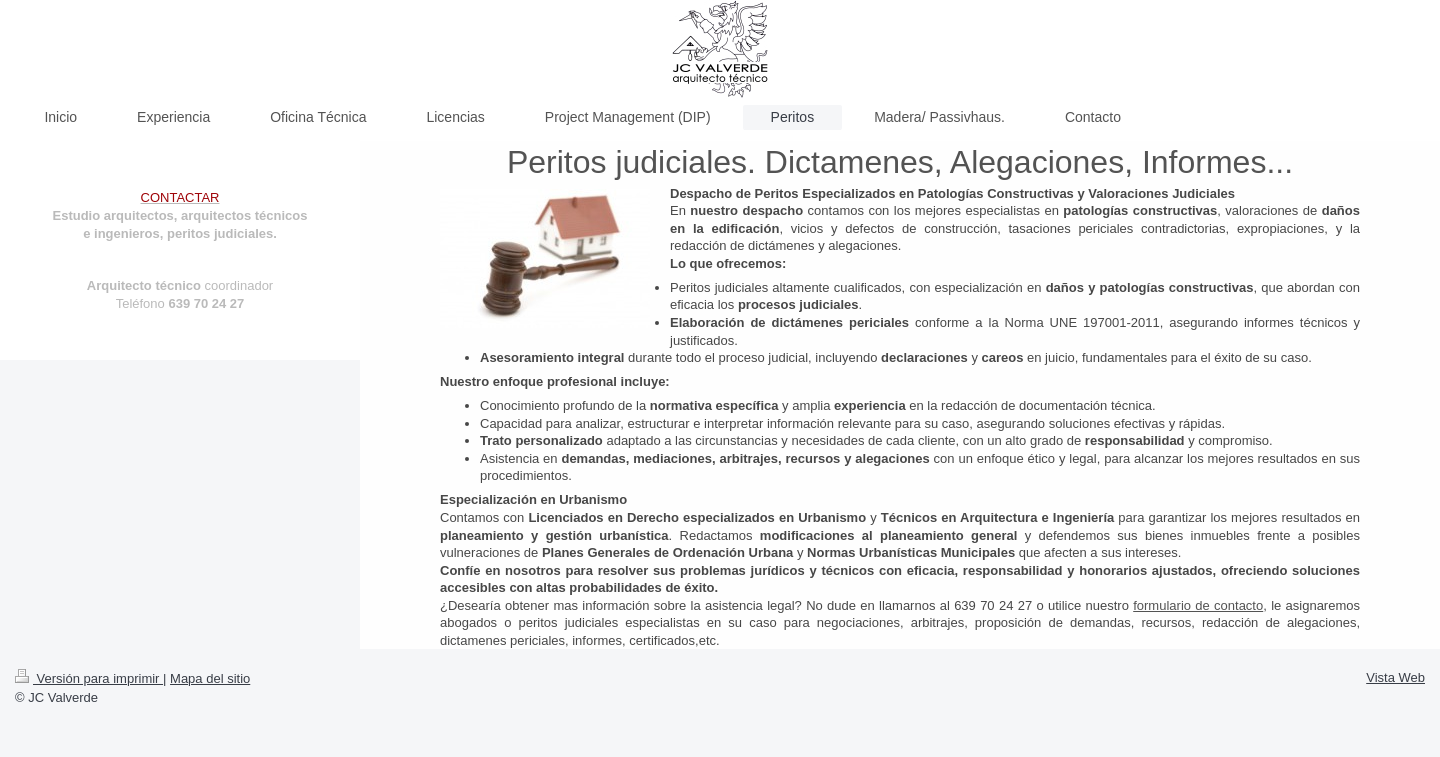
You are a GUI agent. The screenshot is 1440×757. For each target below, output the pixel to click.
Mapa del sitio (210, 678)
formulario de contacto (1198, 605)
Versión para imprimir (89, 678)
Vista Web (1395, 677)
